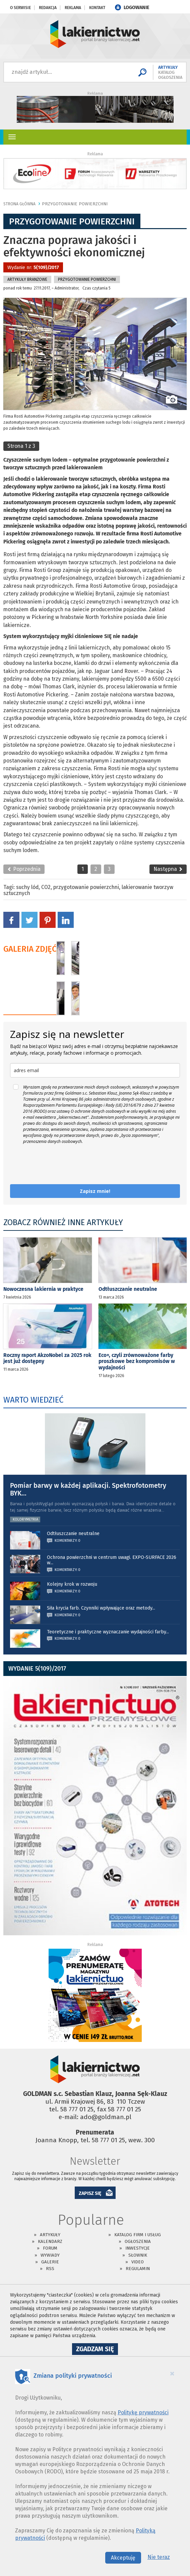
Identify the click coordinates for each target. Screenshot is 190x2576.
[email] (95, 1070)
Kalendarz (50, 2241)
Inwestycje (137, 2248)
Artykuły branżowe (27, 279)
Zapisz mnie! (95, 1191)
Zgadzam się (97, 2350)
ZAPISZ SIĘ (90, 2193)
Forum (50, 2248)
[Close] (172, 2373)
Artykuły (50, 2234)
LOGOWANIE (136, 7)
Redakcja (48, 7)
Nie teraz (158, 2557)
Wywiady (50, 2255)
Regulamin (138, 2268)
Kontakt (97, 7)
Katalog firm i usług (137, 2234)
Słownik (137, 2255)
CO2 (46, 887)
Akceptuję (123, 2558)
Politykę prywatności (143, 2412)
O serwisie (20, 7)
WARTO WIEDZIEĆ (33, 1400)
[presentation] (61, 1164)
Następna (168, 869)
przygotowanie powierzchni (86, 887)
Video (137, 2261)
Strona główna (19, 204)
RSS (50, 2268)
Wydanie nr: (33, 267)
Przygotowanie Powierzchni (75, 203)
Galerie (50, 2261)
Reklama (73, 7)
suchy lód (27, 887)
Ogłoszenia (138, 2241)
